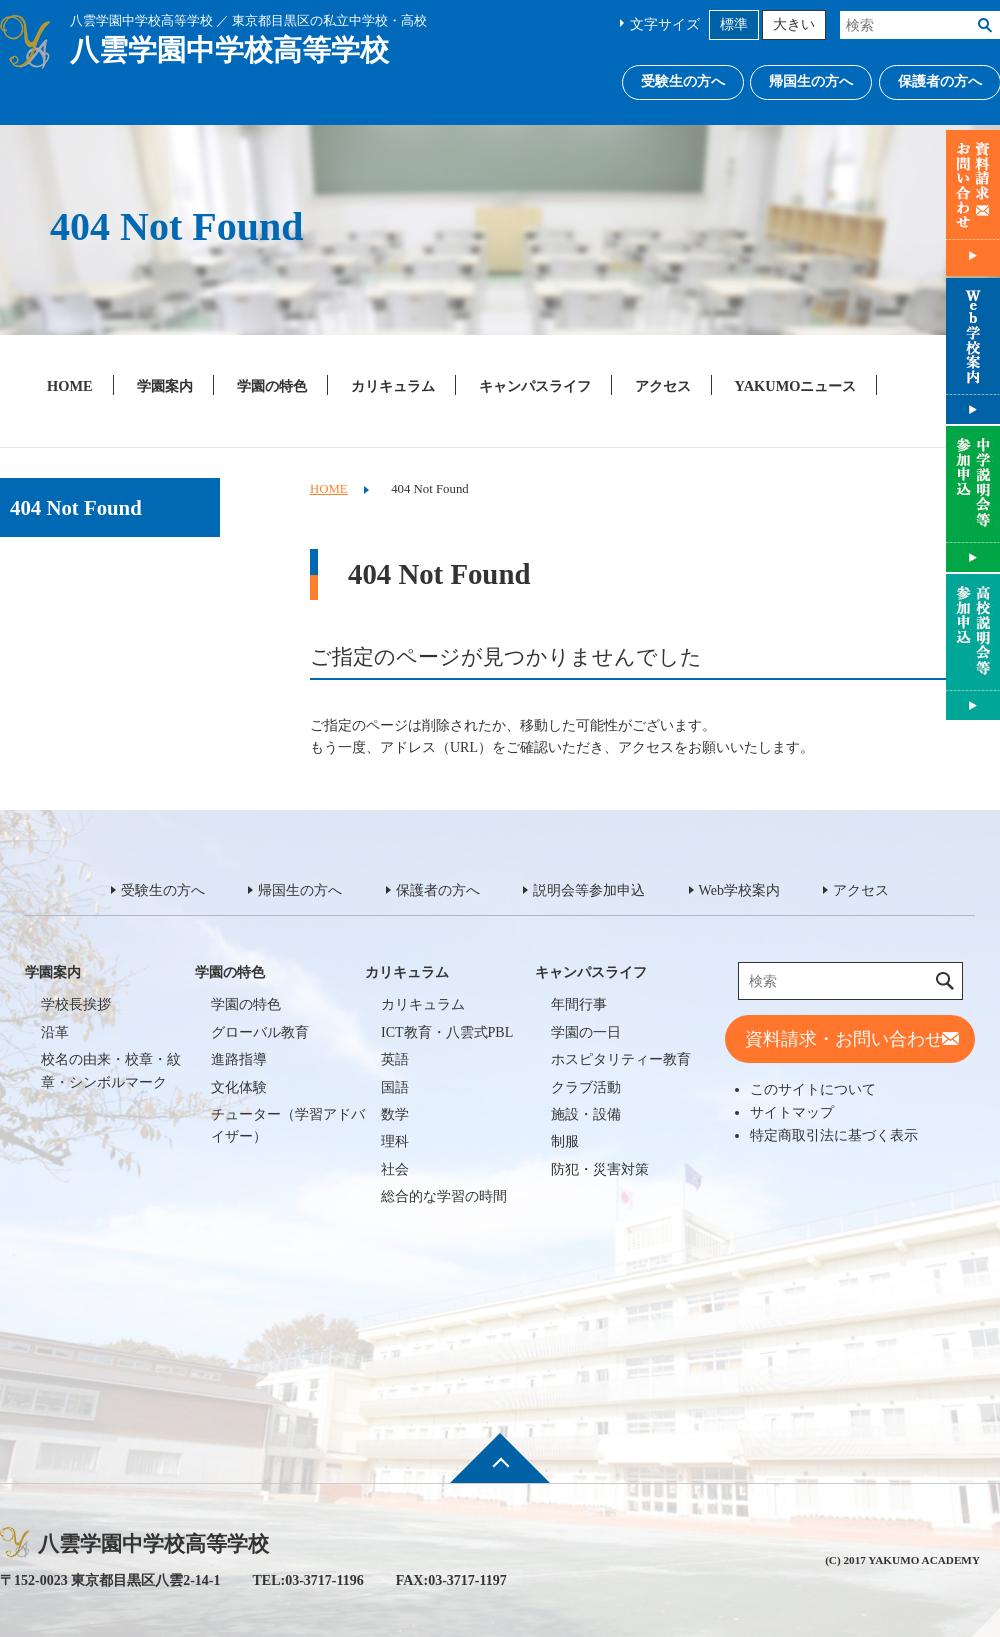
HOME (70, 386)
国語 (395, 1087)
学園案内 (165, 386)
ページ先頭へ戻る (500, 1471)
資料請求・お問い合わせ (844, 1039)
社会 (395, 1169)
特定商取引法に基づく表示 (834, 1135)
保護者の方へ (438, 890)
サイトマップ (792, 1112)
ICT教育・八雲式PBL (447, 1032)
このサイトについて (813, 1089)
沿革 (55, 1032)
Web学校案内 (739, 890)
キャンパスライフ (535, 386)
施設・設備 (586, 1114)
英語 (395, 1059)
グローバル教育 (260, 1032)
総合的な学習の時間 (444, 1196)
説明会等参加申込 (589, 890)
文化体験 (239, 1087)
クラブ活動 (586, 1087)
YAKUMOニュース (796, 386)
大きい (794, 24)
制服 (565, 1141)
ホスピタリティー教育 (621, 1059)
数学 (395, 1114)
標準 (734, 24)
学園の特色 (272, 386)
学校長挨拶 (76, 1004)
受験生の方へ (683, 81)
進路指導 (239, 1059)
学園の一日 (586, 1032)
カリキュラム (393, 386)
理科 (395, 1141)
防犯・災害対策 (600, 1169)
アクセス (663, 386)
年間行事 (579, 1004)
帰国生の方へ (811, 81)
